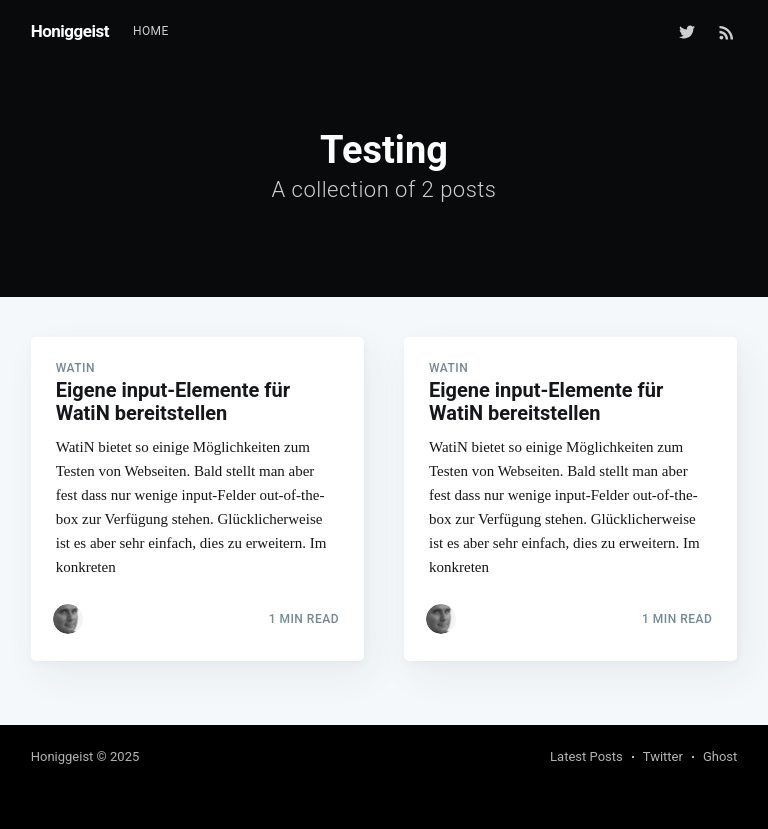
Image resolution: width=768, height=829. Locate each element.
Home (151, 31)
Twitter (663, 756)
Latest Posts (586, 756)
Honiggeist (70, 31)
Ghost (720, 756)
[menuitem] (151, 31)
